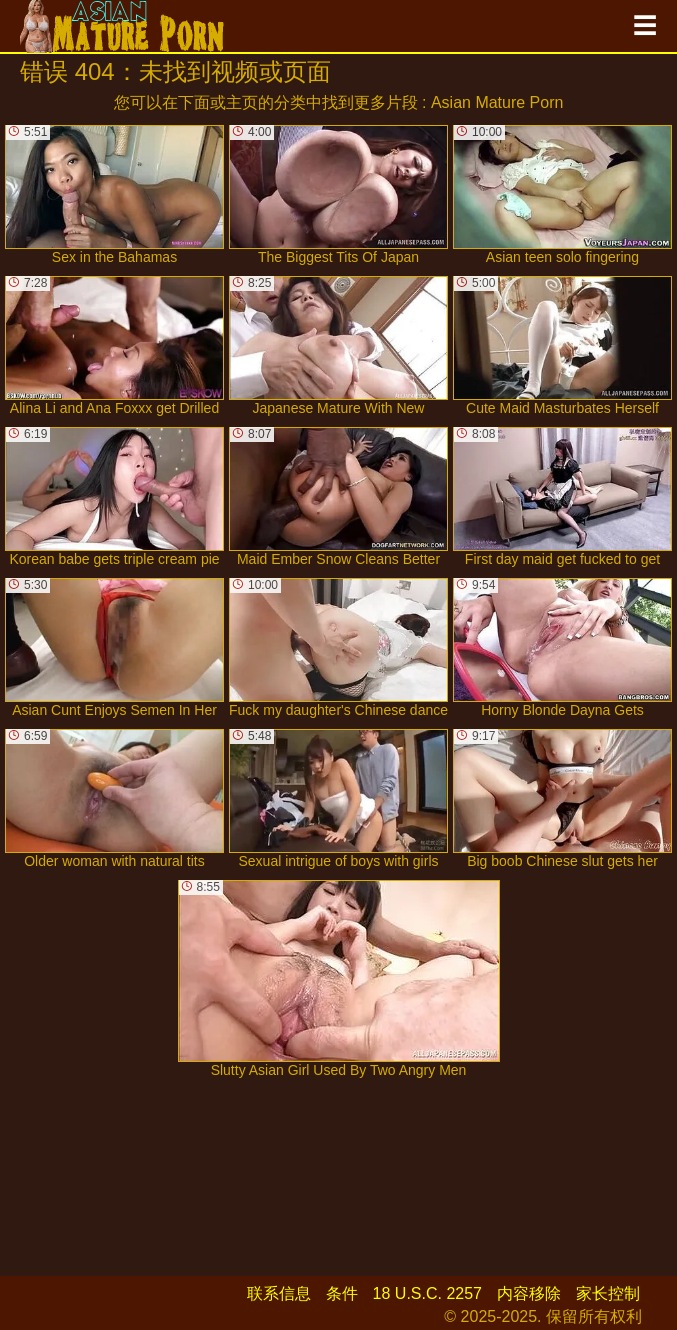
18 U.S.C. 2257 (427, 1293)
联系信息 (279, 1293)
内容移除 (529, 1293)
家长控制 (608, 1293)
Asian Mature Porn (497, 102)
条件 (342, 1293)
